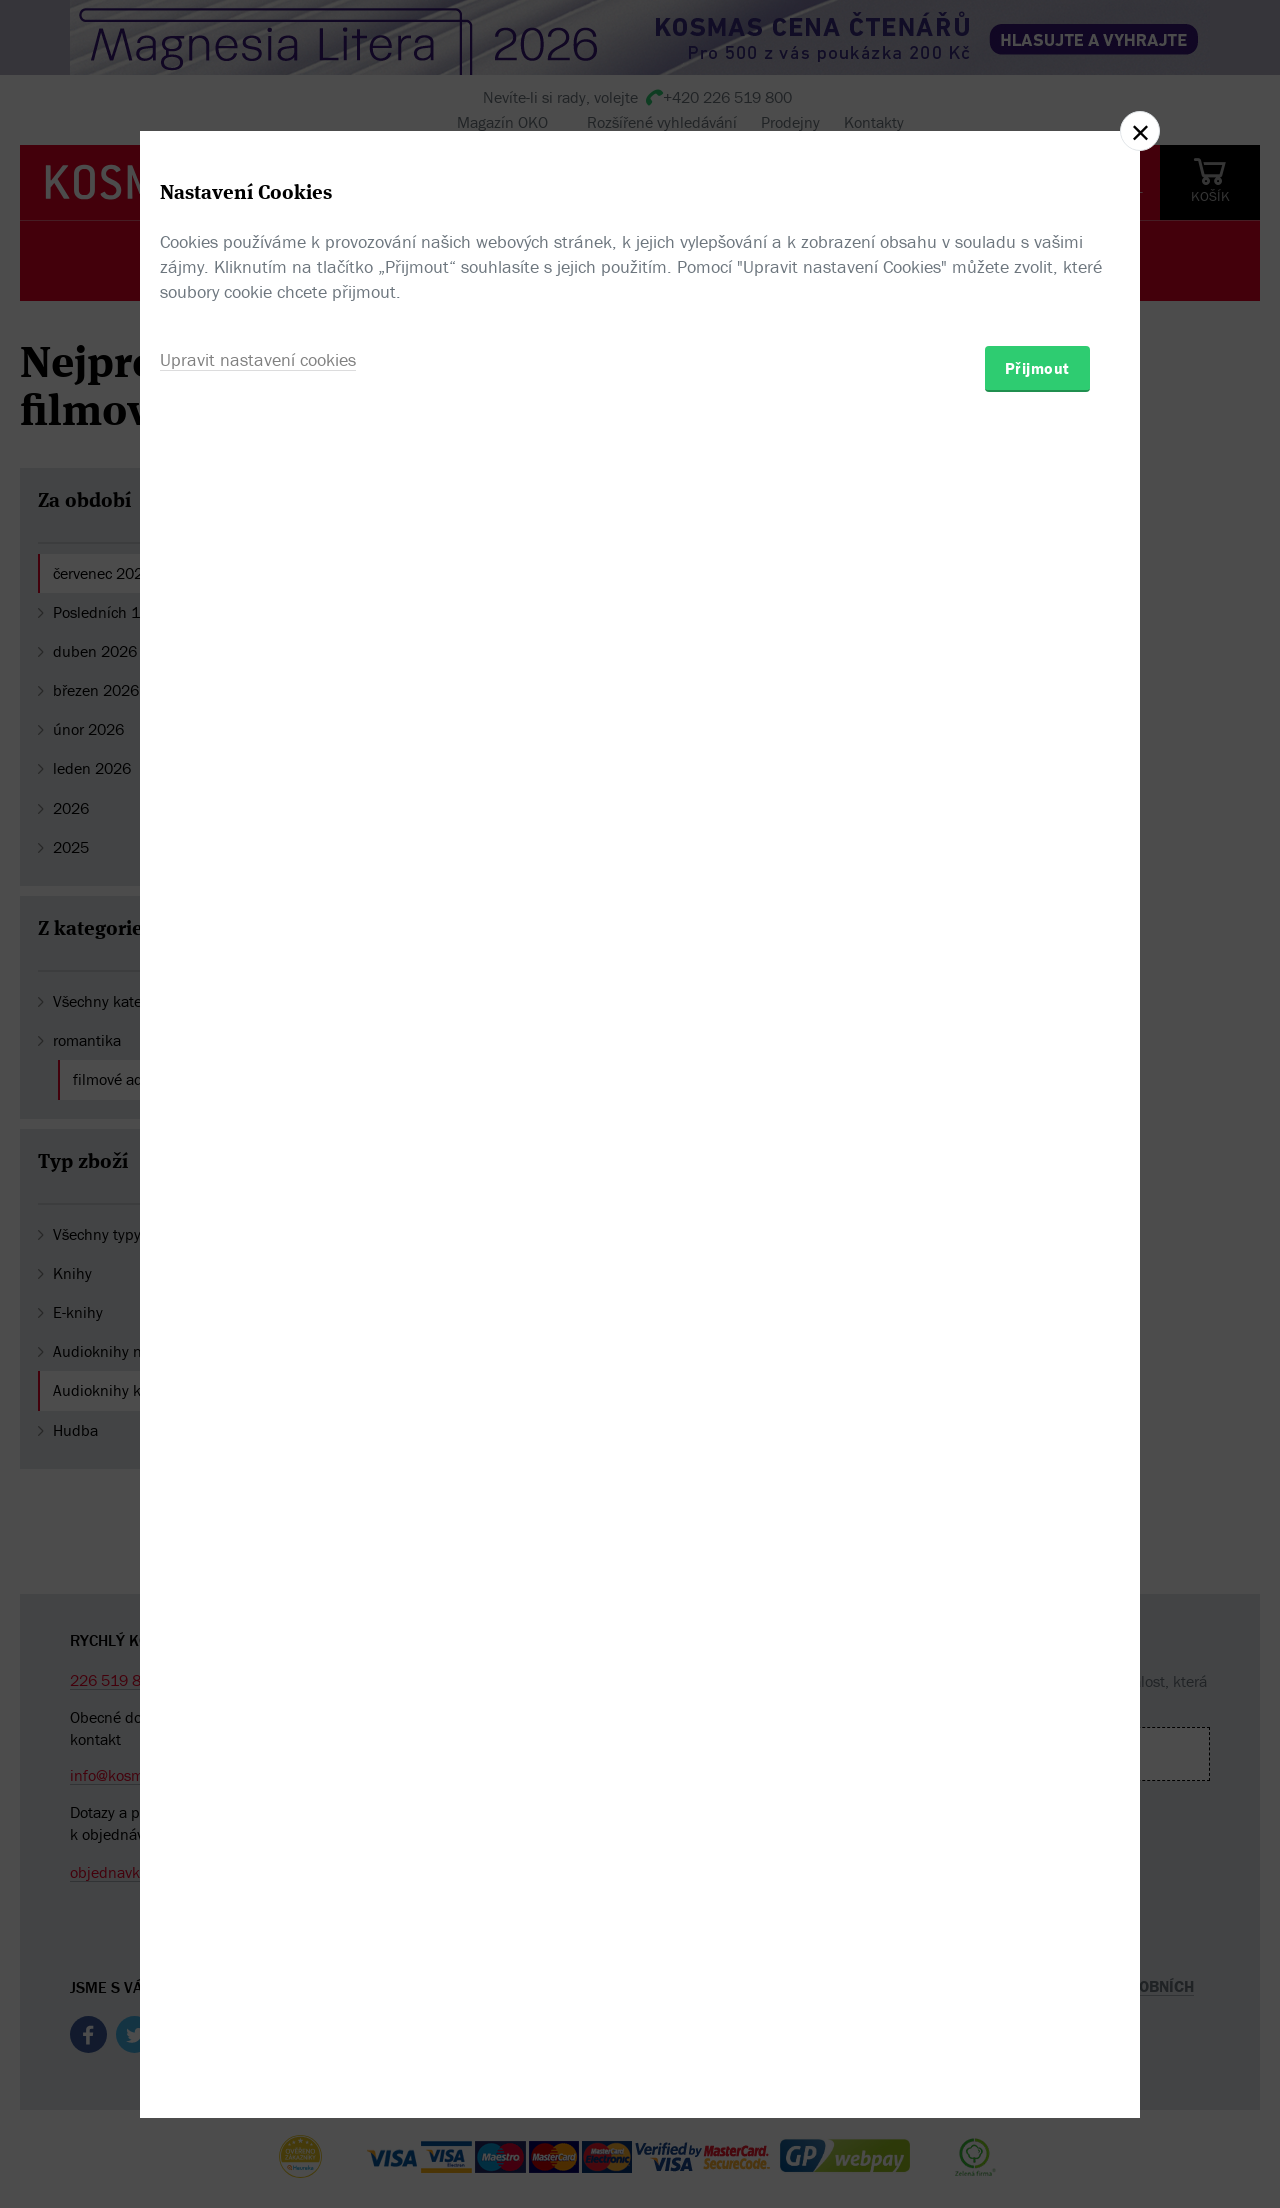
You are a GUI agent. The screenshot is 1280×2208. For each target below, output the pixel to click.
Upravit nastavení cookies (258, 1212)
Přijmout (1037, 1221)
